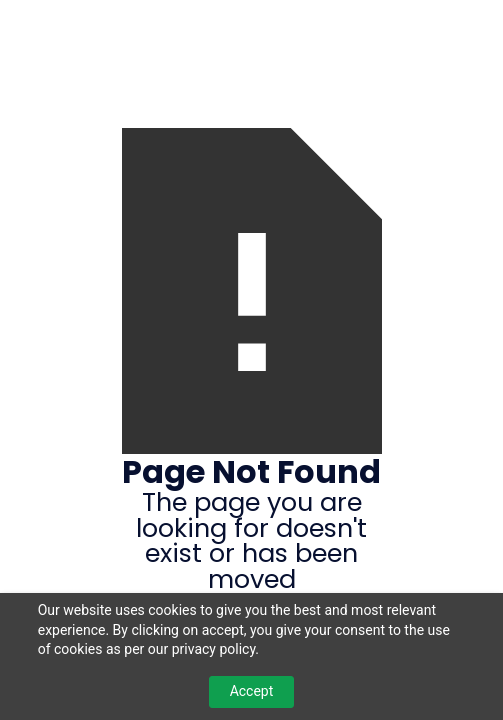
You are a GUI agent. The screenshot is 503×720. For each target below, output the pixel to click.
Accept (252, 691)
